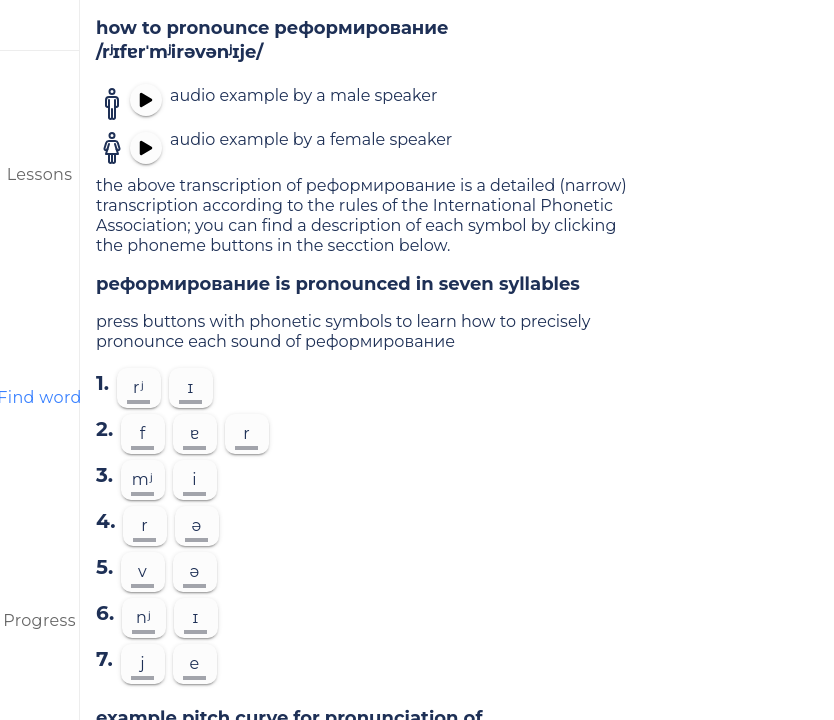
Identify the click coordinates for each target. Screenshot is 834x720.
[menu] (40, 25)
